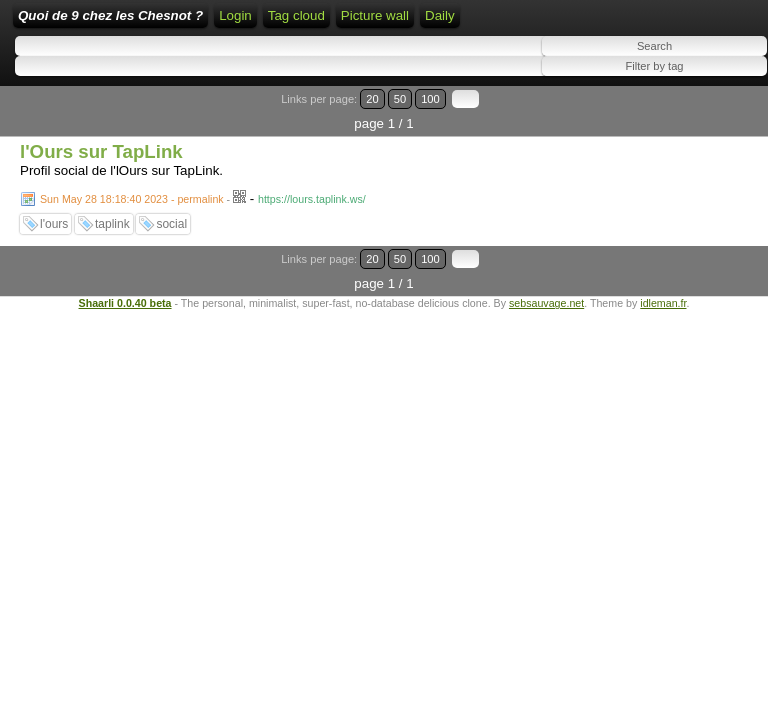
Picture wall (375, 15)
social (171, 224)
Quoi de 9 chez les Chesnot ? (110, 15)
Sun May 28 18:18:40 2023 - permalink (132, 199)
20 (372, 99)
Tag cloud (296, 15)
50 (400, 99)
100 (430, 99)
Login (235, 15)
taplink (112, 224)
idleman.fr (663, 303)
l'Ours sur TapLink (101, 151)
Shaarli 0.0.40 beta (125, 303)
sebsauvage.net (546, 303)
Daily (440, 15)
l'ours (54, 224)
